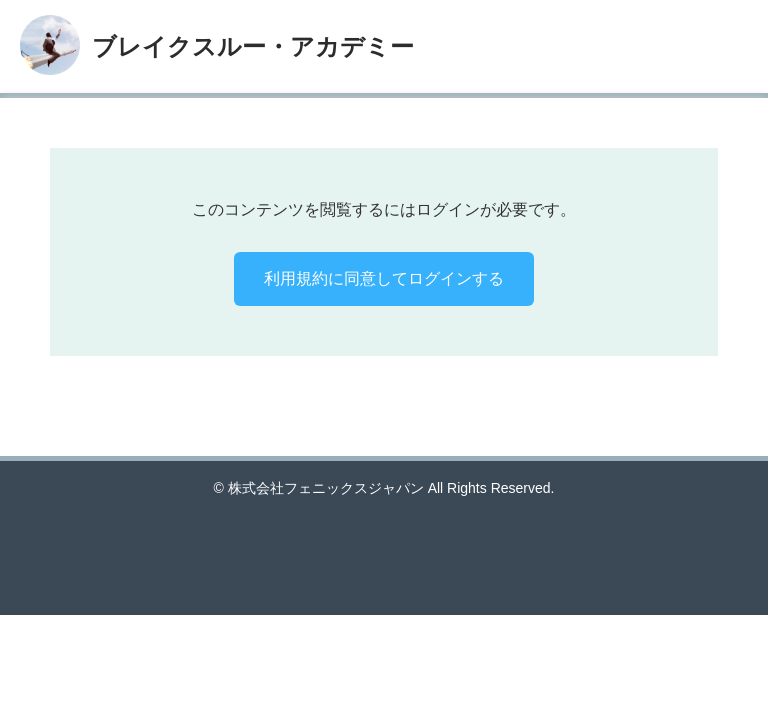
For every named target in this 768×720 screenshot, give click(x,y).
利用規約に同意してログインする (384, 278)
